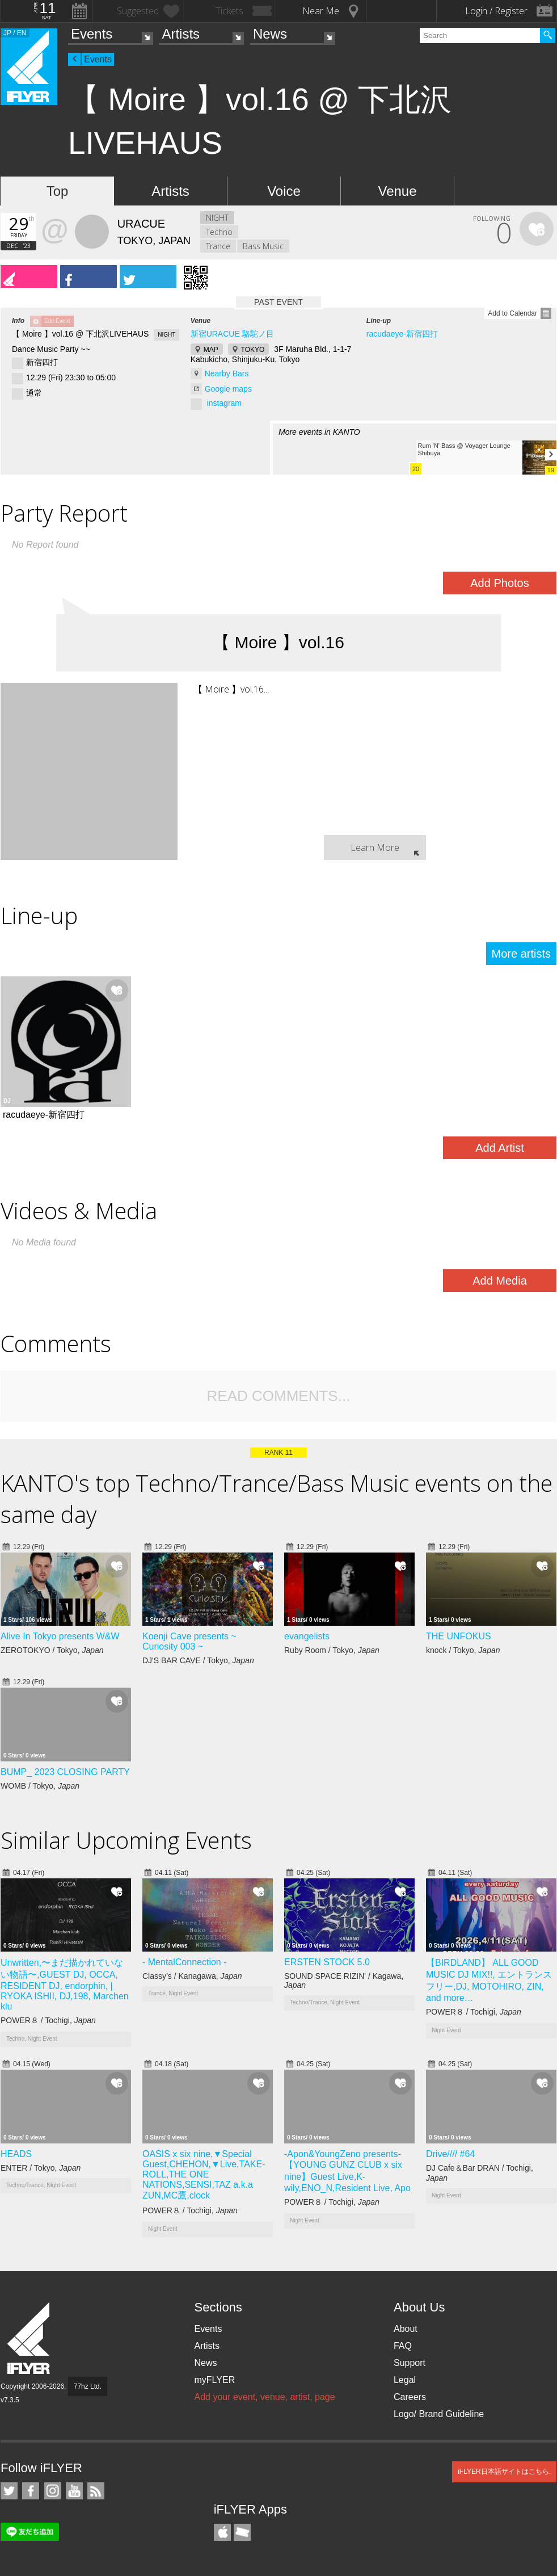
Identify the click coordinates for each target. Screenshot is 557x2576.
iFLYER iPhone (222, 2532)
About (405, 2329)
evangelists (307, 1636)
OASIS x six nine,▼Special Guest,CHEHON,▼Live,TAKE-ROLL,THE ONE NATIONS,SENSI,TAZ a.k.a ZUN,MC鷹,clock (203, 2174)
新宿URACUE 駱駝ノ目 (232, 333)
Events (91, 33)
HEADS (16, 2154)
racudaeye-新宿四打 (402, 333)
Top (58, 191)
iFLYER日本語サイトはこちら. (504, 2472)
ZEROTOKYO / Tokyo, (52, 1650)
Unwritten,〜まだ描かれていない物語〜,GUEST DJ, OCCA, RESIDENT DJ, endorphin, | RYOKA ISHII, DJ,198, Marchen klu (65, 1984)
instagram (224, 403)
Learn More (375, 847)
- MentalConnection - (184, 1962)
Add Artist (499, 1148)
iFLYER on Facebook (30, 2490)
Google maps (228, 388)
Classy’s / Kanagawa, (192, 1976)
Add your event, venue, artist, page (264, 2397)
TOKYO (253, 350)
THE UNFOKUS (458, 1636)
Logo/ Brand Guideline (439, 2414)
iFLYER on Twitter (9, 2490)
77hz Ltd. (88, 2386)
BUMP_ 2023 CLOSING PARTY (65, 1772)
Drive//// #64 (450, 2154)
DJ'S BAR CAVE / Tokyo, (198, 1660)
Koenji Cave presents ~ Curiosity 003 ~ (189, 1641)
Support (409, 2363)
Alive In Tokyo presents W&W (60, 1636)
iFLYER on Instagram (52, 2490)
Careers (410, 2397)
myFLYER (214, 2380)
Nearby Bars (227, 373)
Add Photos (499, 583)
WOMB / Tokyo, (40, 1785)
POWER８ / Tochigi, (48, 2020)
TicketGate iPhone (242, 2532)
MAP (211, 350)
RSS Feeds (95, 2490)
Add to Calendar (512, 313)
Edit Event (57, 321)
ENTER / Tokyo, (41, 2167)
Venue (397, 191)
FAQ (403, 2346)
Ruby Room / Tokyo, (331, 1650)
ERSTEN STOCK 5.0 (327, 1962)
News (270, 33)
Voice (284, 191)
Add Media (499, 1280)
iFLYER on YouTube (74, 2490)
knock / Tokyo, (463, 1650)
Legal (405, 2380)
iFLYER (29, 2338)
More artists (521, 953)
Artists (181, 33)
